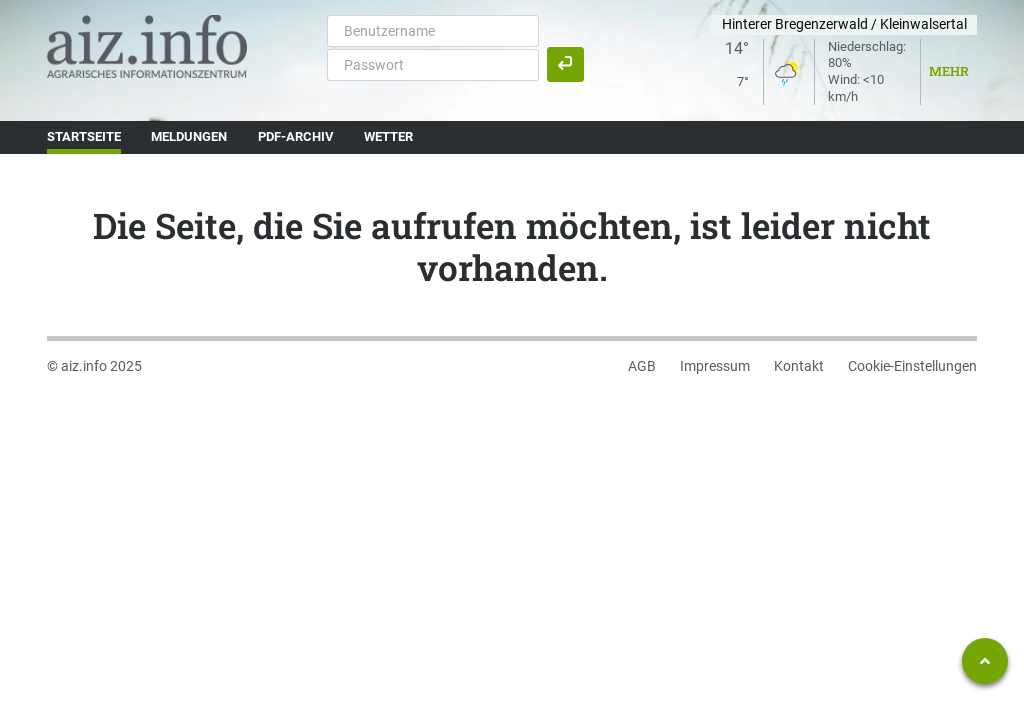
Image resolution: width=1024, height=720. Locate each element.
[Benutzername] (433, 31)
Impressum (715, 366)
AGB (642, 366)
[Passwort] (433, 65)
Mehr (949, 71)
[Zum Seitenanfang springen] (985, 661)
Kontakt (799, 366)
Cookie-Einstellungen (912, 366)
